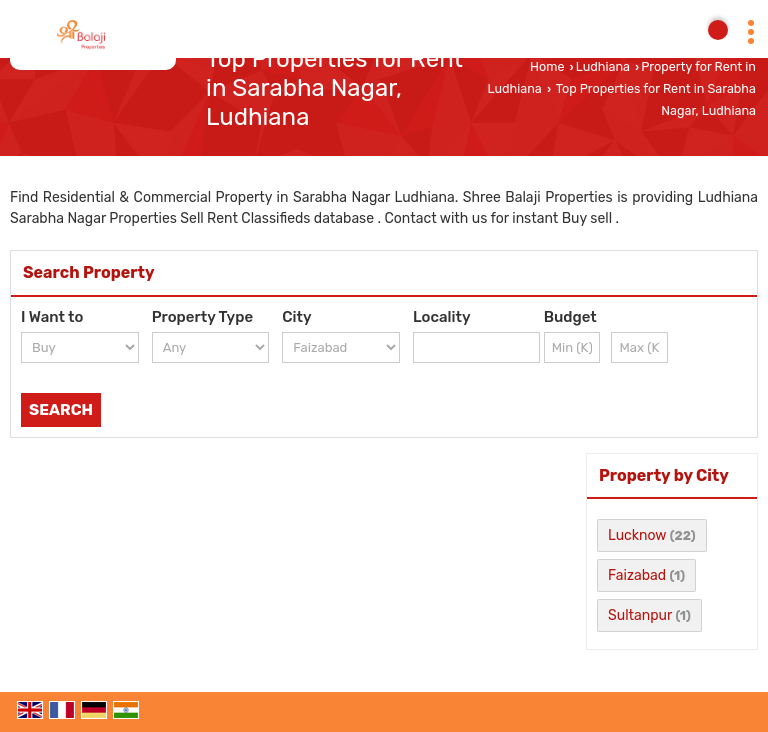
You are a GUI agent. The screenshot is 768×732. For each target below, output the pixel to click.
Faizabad (637, 575)
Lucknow (637, 535)
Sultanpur (640, 615)
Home (547, 66)
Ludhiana (603, 66)
